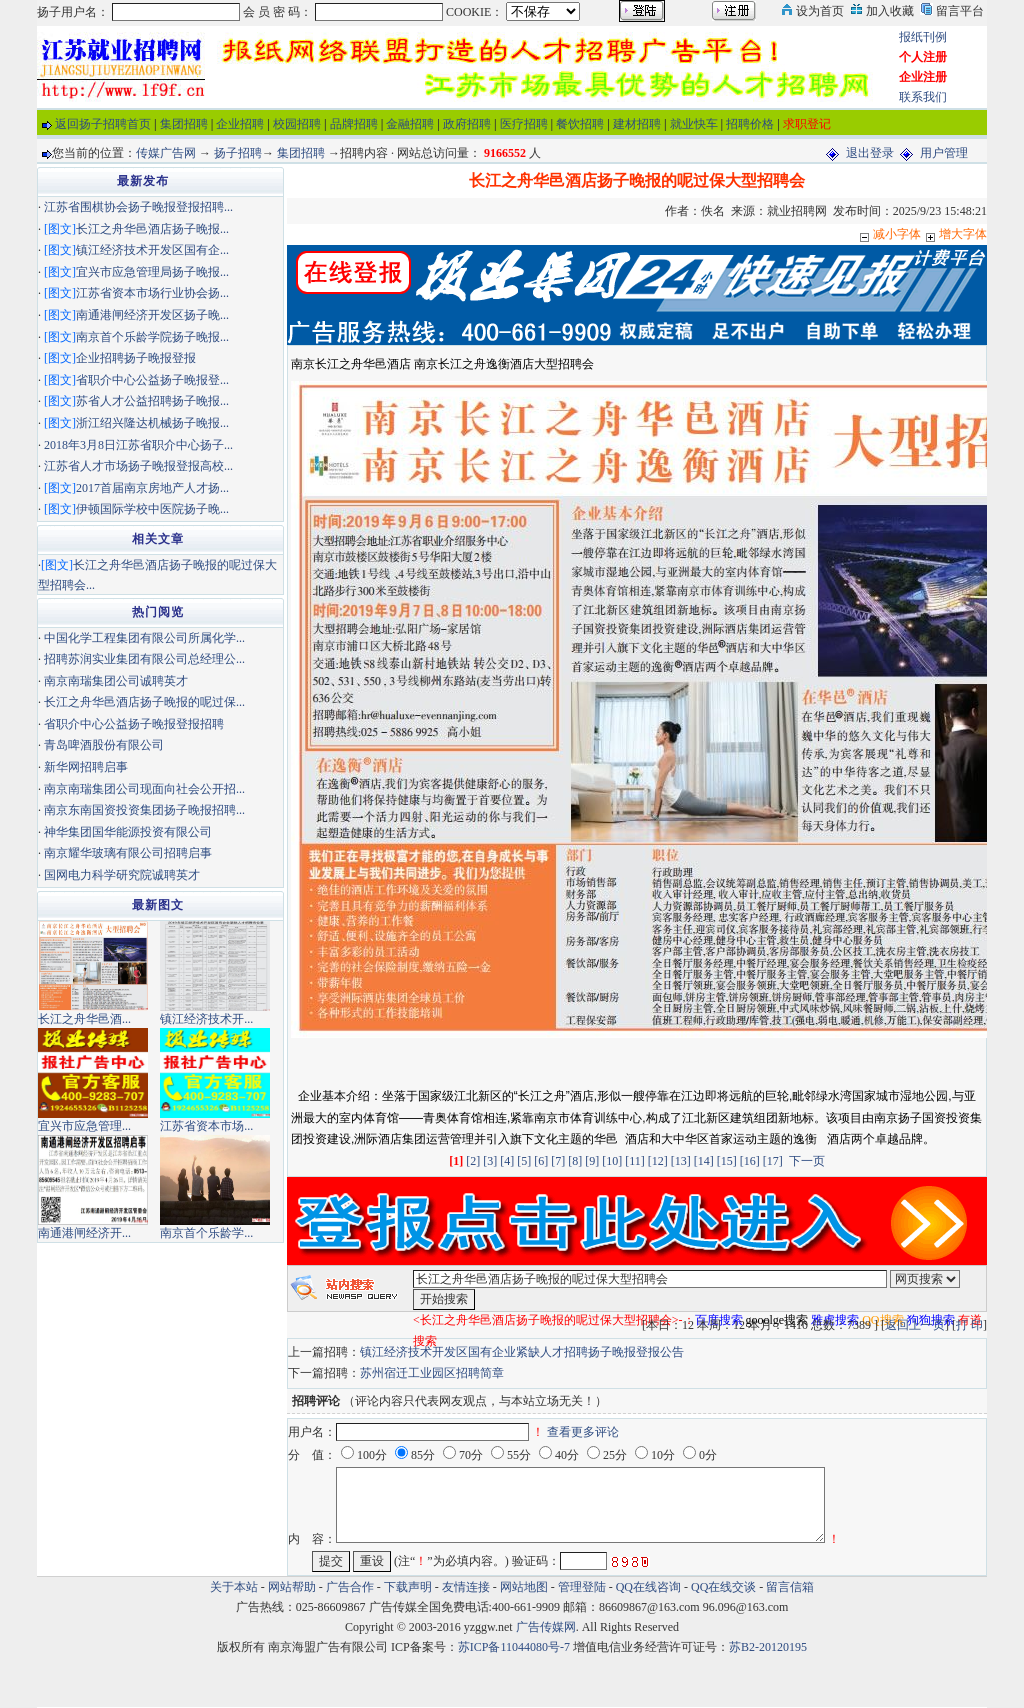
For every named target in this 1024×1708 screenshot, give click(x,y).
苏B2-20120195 (768, 1647)
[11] (635, 1161)
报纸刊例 (923, 37)
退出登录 (870, 153)
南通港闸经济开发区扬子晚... (152, 315)
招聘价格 (750, 124)
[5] (524, 1161)
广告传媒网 (546, 1627)
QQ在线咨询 (650, 1587)
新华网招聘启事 (86, 767)
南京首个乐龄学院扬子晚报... (152, 337)
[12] (658, 1161)
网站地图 (524, 1587)
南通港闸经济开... (84, 1233)
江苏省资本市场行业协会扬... (152, 293)
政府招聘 (467, 124)
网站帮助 (292, 1587)
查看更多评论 (583, 1432)
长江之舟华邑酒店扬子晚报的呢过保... (144, 702)
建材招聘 (637, 124)
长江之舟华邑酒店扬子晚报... (152, 229)
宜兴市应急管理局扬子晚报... (152, 272)
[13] (681, 1161)
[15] (727, 1161)
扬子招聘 (238, 153)
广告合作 (350, 1587)
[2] (473, 1161)
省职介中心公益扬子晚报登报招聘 (134, 724)
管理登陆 (582, 1587)
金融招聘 (410, 124)
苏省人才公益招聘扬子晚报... (152, 401)
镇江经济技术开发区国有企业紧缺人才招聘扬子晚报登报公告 (522, 1352)
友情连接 (466, 1587)
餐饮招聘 (580, 124)
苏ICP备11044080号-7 (514, 1647)
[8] (575, 1161)
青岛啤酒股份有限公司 (104, 745)
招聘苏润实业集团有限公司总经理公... (144, 659)
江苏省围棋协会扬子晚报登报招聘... (138, 207)
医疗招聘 (524, 124)
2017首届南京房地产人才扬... (152, 488)
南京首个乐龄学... (206, 1233)
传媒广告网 (166, 153)
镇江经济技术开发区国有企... (152, 250)
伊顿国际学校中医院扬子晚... (152, 509)
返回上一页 (915, 1325)
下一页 (807, 1161)
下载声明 (408, 1587)
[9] (592, 1161)
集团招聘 (184, 124)
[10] (612, 1161)
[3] (490, 1161)
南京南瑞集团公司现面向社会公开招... (144, 789)
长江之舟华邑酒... (84, 1019)
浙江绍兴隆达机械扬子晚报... (152, 423)
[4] (507, 1161)
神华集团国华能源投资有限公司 (128, 832)
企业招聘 (240, 124)
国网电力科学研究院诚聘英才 (122, 875)
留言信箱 (790, 1587)
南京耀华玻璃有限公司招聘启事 (128, 853)
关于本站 (234, 1587)
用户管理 (944, 153)
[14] (704, 1161)
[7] (558, 1161)
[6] (541, 1161)
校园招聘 (297, 124)
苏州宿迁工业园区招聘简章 (432, 1373)
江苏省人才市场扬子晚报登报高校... (138, 466)
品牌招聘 (354, 124)
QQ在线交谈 (723, 1587)
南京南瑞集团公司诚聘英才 (116, 681)
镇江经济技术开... (206, 1019)
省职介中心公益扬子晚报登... (152, 380)
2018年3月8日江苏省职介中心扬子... (138, 445)
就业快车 (694, 124)
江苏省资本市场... (206, 1126)
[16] (750, 1161)
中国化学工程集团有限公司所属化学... (144, 638)
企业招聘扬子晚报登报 (136, 358)
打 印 (969, 1325)
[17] (773, 1161)
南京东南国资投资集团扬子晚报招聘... (144, 810)
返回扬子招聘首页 (103, 124)
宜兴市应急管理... (84, 1126)
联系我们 (923, 97)
